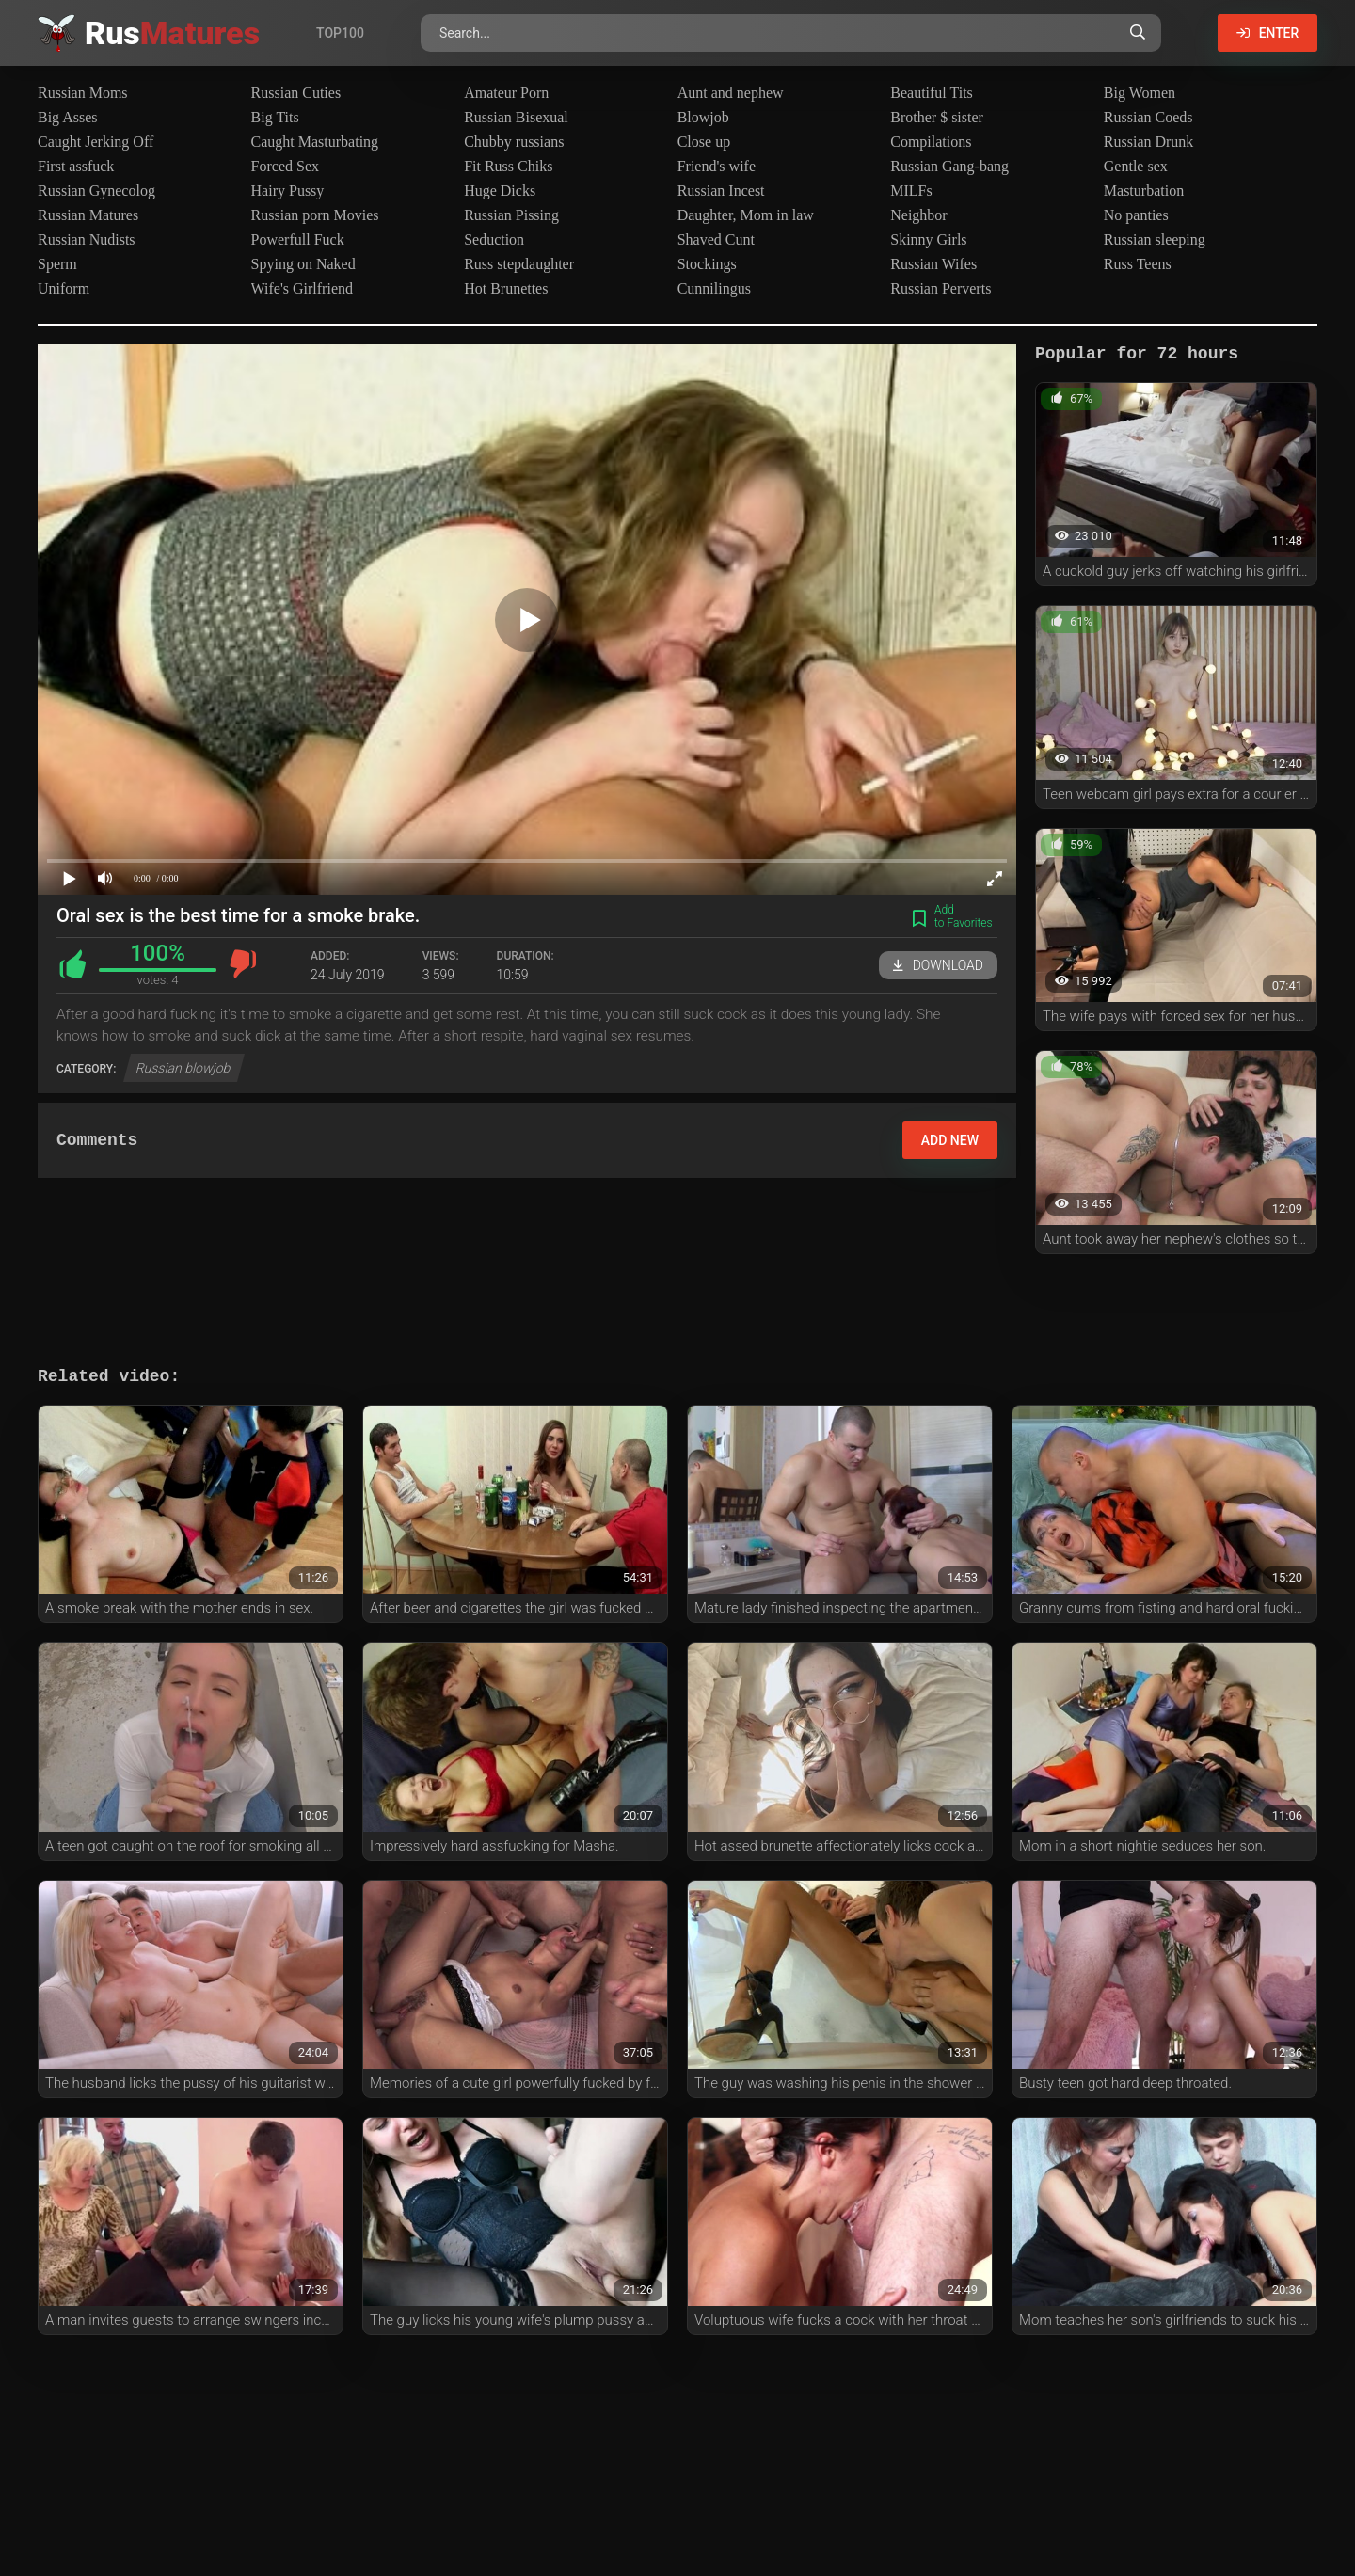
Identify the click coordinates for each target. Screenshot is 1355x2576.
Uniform (63, 288)
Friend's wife (717, 166)
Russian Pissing (511, 215)
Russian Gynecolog (96, 191)
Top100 (340, 32)
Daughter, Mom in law (746, 215)
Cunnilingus (714, 288)
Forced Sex (285, 166)
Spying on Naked (303, 264)
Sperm (57, 264)
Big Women (1139, 93)
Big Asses (68, 117)
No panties (1136, 215)
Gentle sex (1136, 166)
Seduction (494, 239)
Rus (172, 33)
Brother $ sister (936, 117)
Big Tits (275, 117)
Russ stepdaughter (519, 264)
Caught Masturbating (315, 142)
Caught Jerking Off (95, 142)
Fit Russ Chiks (508, 166)
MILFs (911, 191)
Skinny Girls (928, 239)
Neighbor (918, 215)
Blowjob (703, 117)
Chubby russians (514, 142)
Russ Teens (1138, 264)
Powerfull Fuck (297, 239)
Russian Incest (721, 191)
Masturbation (1144, 191)
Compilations (930, 142)
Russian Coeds (1148, 117)
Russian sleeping (1154, 239)
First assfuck (76, 166)
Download (938, 965)
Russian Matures (88, 215)
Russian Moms (83, 93)
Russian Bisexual (516, 117)
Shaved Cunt (716, 239)
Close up (704, 142)
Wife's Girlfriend (302, 288)
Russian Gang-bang (949, 166)
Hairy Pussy (288, 191)
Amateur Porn (506, 93)
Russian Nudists (87, 239)
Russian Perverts (940, 288)
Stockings (707, 264)
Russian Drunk (1149, 142)
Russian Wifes (933, 264)
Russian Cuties (296, 93)
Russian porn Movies (315, 215)
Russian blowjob (184, 1067)
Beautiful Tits (931, 93)
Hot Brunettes (506, 288)
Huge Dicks (499, 191)
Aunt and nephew (731, 93)
